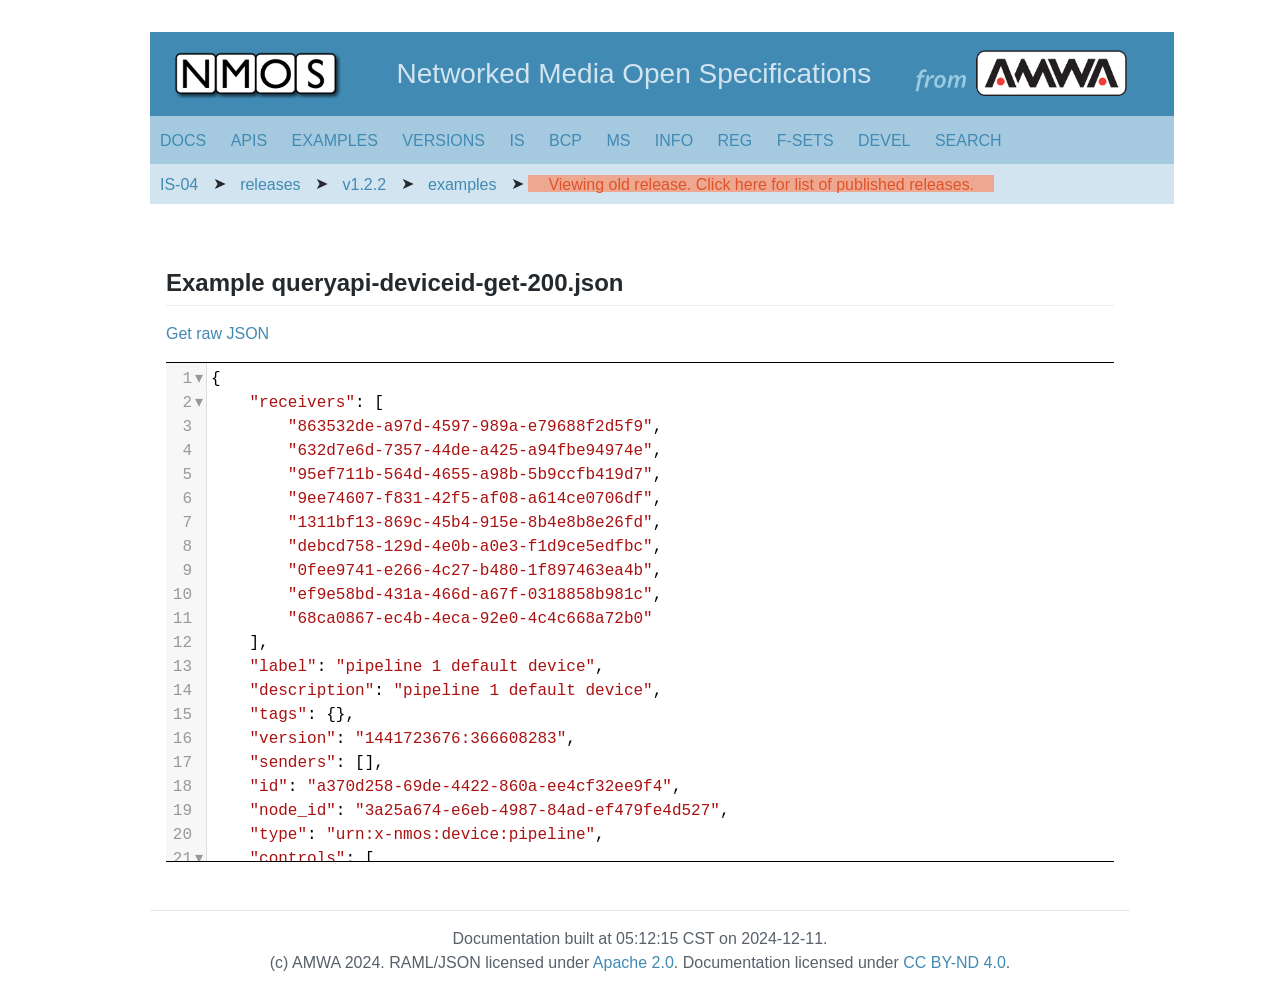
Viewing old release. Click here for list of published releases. (761, 184)
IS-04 (179, 184)
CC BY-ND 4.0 (954, 962)
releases (270, 184)
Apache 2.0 (633, 962)
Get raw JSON (217, 333)
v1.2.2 (365, 184)
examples (462, 184)
